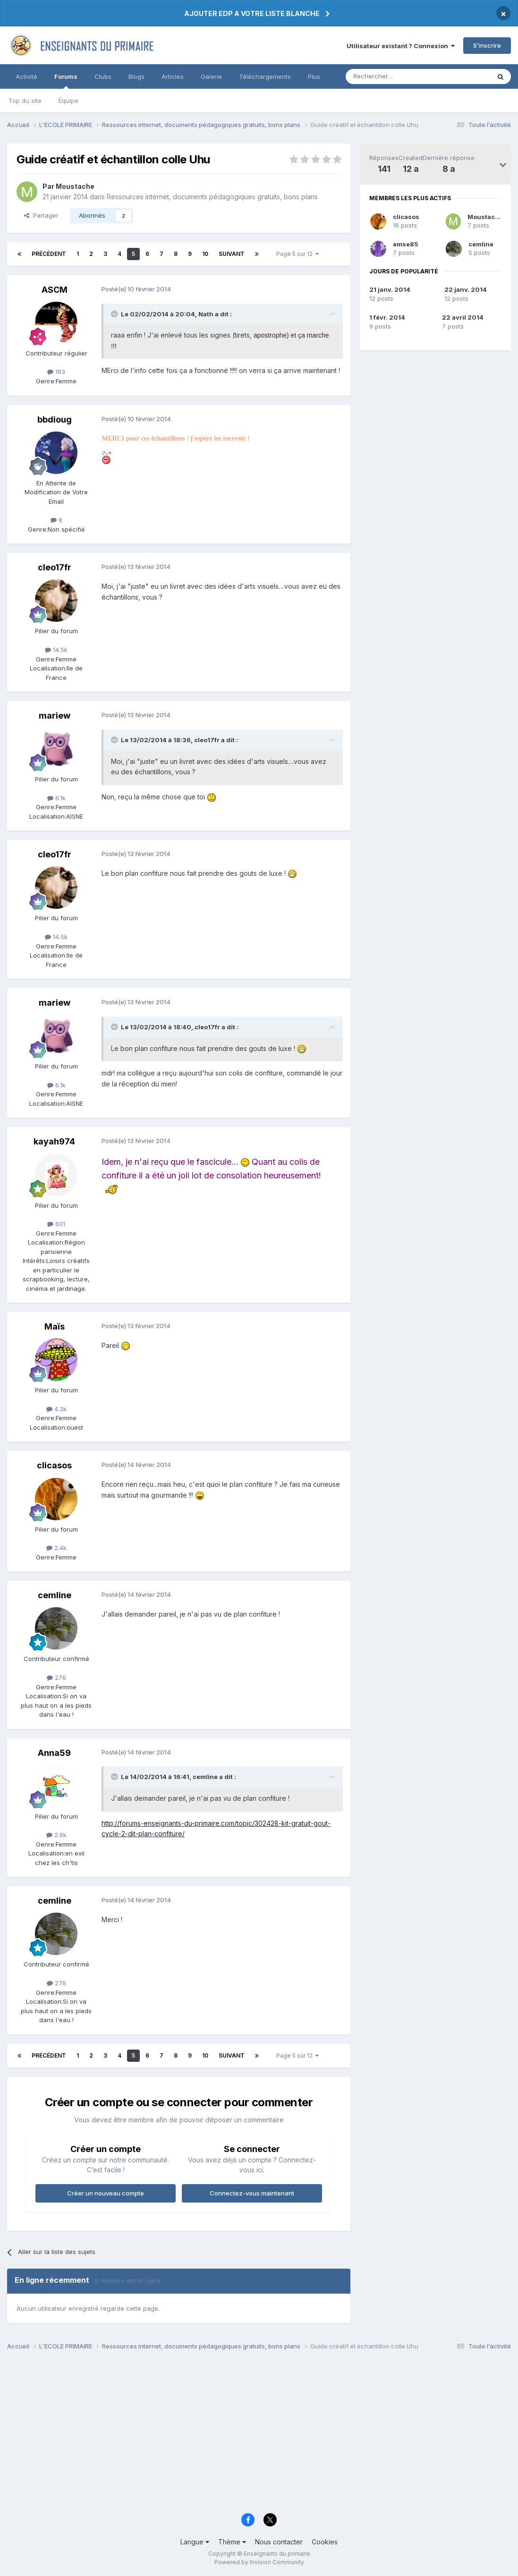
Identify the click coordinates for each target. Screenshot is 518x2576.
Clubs (102, 76)
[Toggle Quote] (115, 314)
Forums (65, 81)
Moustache (485, 216)
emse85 (405, 244)
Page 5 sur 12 (297, 253)
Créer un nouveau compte (105, 2193)
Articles (172, 76)
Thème (232, 2542)
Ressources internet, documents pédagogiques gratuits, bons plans (212, 197)
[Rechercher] (397, 76)
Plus (314, 76)
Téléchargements (265, 76)
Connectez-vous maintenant (252, 2193)
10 (205, 253)
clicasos (406, 216)
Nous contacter (279, 2542)
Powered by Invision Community (259, 2562)
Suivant (232, 253)
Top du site (25, 100)
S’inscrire (487, 45)
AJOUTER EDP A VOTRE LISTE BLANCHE (252, 13)
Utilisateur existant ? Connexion (401, 46)
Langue (194, 2542)
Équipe (68, 100)
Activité (26, 76)
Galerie (211, 76)
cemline (480, 244)
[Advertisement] (259, 2434)
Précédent (49, 253)
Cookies (325, 2542)
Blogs (136, 76)
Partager (41, 215)
